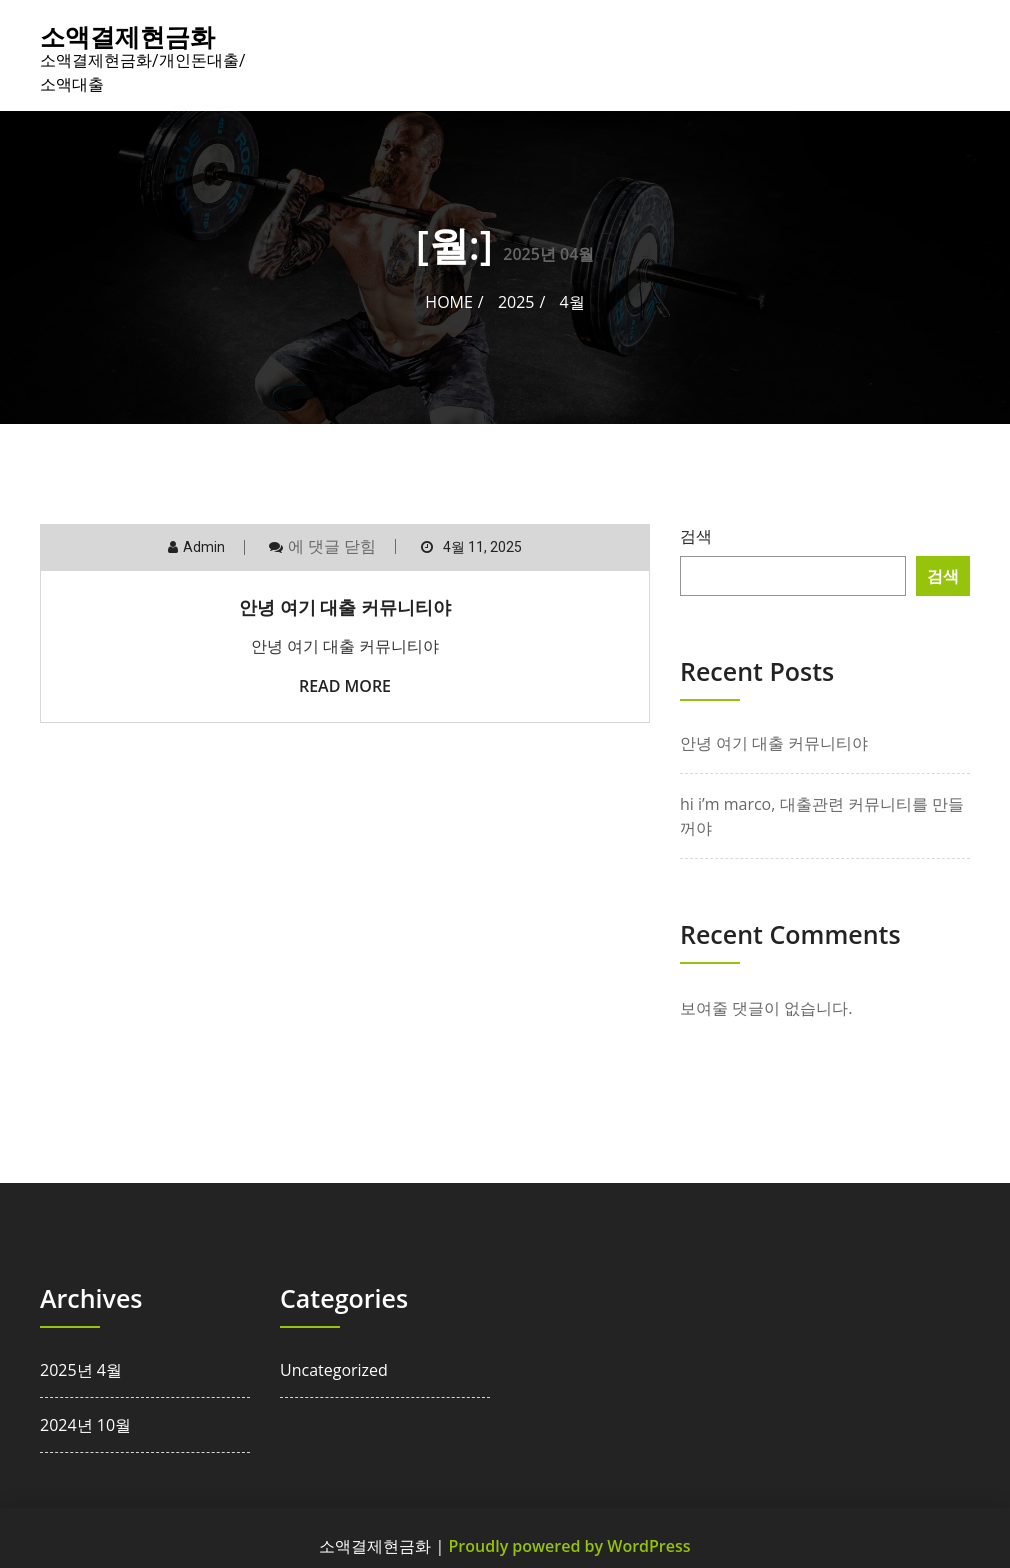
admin (204, 547)
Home (449, 302)
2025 (516, 302)
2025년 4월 (81, 1370)
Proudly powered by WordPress (570, 1546)
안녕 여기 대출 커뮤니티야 (345, 607)
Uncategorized (334, 1370)
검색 (696, 536)
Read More (345, 686)
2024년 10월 (85, 1425)
